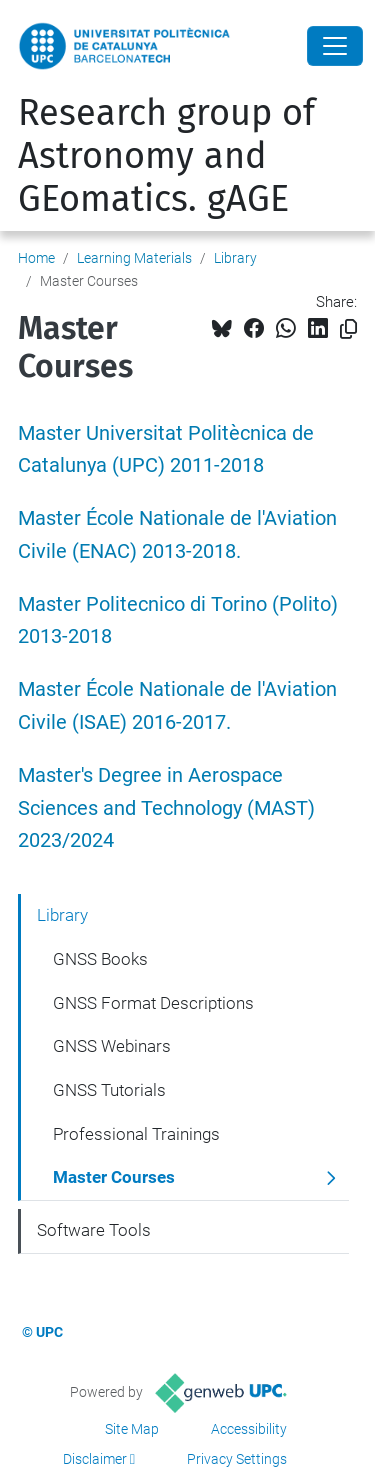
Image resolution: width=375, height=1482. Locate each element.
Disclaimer (95, 1459)
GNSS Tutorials (109, 1090)
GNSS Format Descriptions (153, 1003)
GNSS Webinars (112, 1046)
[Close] (335, 46)
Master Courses (114, 1177)
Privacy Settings (237, 1459)
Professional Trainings (136, 1134)
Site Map (132, 1429)
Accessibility (249, 1429)
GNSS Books (100, 959)
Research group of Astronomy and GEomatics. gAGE (166, 156)
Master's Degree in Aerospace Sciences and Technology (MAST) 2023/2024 (166, 808)
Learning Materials (134, 258)
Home (36, 258)
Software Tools (94, 1230)
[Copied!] (348, 329)
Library (235, 258)
